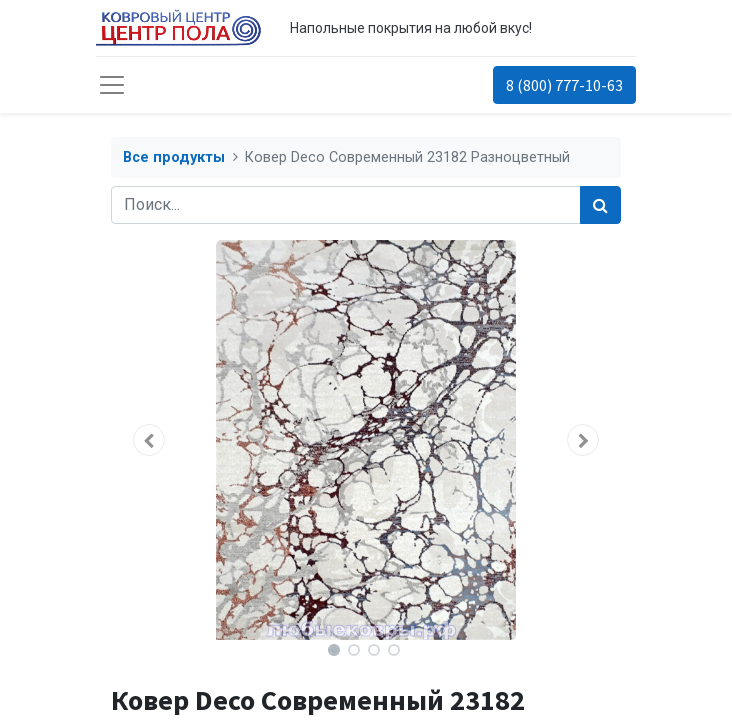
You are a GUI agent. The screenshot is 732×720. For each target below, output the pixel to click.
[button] (149, 440)
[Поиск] (600, 205)
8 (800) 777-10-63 (564, 85)
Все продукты (174, 157)
